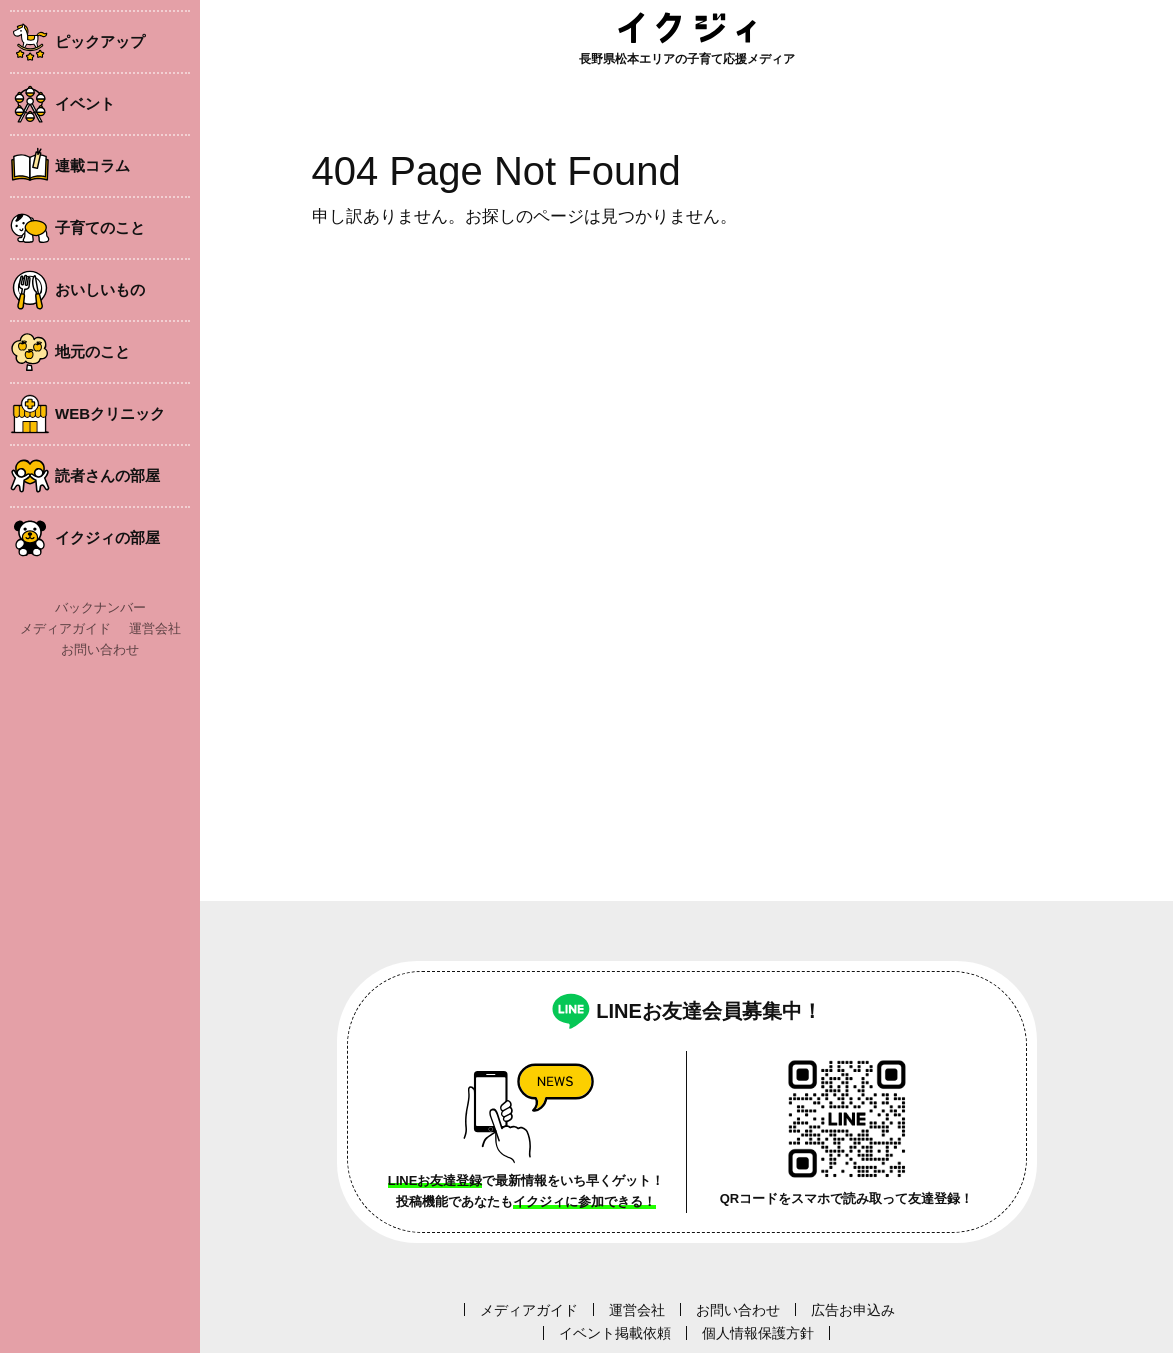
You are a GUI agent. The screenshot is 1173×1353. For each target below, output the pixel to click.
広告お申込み (853, 1310)
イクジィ (687, 27)
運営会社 (155, 628)
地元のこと (92, 351)
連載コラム (92, 165)
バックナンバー (100, 607)
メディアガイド (65, 628)
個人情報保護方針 (758, 1333)
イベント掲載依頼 (615, 1333)
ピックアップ (100, 41)
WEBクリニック (110, 413)
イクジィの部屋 (107, 537)
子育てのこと (100, 227)
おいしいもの (100, 289)
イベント (85, 103)
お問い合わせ (100, 649)
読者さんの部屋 (107, 475)
